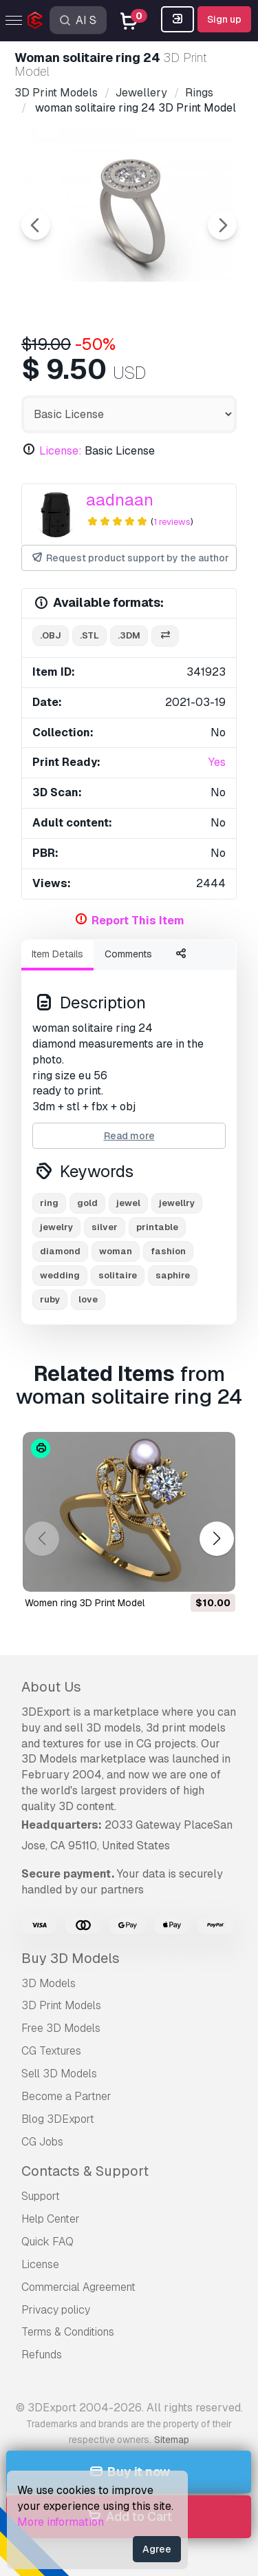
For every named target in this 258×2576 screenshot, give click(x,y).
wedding (60, 1275)
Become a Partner (66, 2096)
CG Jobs (42, 2141)
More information (60, 2522)
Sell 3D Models (59, 2073)
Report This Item (138, 920)
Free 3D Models (60, 2028)
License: (60, 451)
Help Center (50, 2219)
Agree (156, 2549)
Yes (217, 762)
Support (40, 2196)
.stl (89, 635)
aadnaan (119, 499)
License (40, 2264)
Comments (128, 954)
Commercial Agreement (78, 2287)
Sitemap (171, 2439)
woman (115, 1251)
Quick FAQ (47, 2241)
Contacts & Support (85, 2171)
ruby (50, 1299)
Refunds (41, 2354)
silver (105, 1227)
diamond (60, 1251)
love (88, 1299)
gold (87, 1203)
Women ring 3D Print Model (84, 1603)
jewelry (56, 1227)
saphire (172, 1275)
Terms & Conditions (67, 2332)
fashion (168, 1251)
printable (157, 1227)
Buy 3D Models (70, 1958)
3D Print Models (61, 2005)
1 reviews (172, 522)
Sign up (224, 19)
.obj (50, 635)
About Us (51, 1687)
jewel (128, 1203)
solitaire (117, 1275)
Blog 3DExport (57, 2119)
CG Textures (51, 2051)
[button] (216, 1538)
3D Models (48, 1983)
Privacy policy (55, 2310)
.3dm (129, 635)
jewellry (177, 1203)
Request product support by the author (129, 558)
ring (49, 1203)
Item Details (57, 954)
